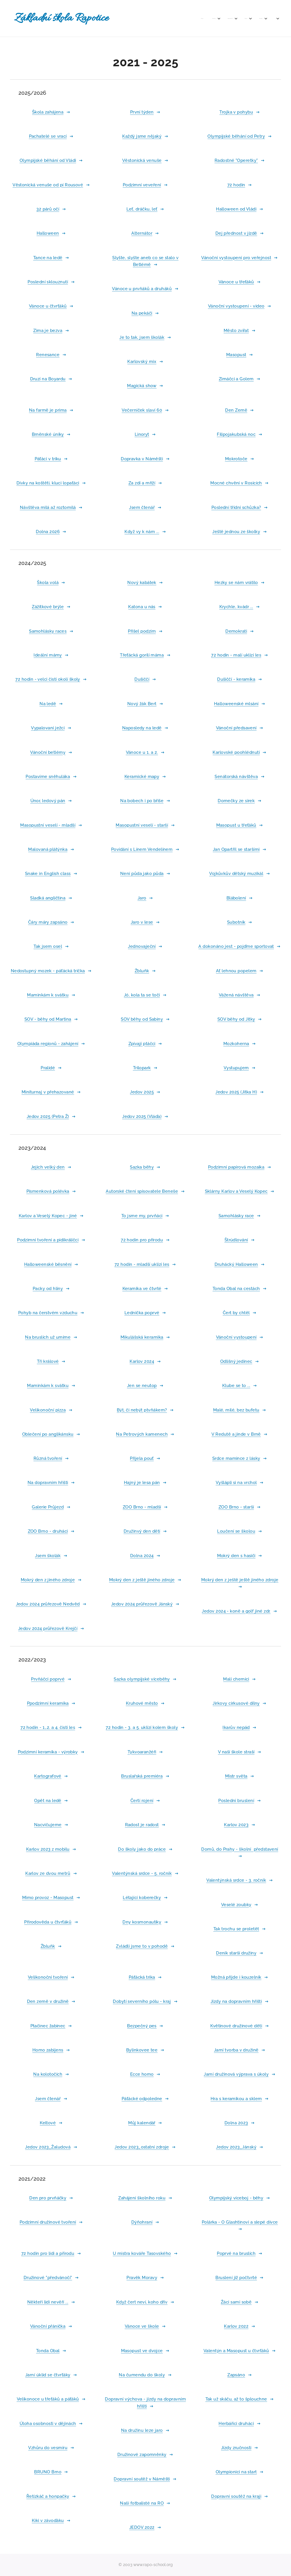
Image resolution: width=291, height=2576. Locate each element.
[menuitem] (156, 18)
